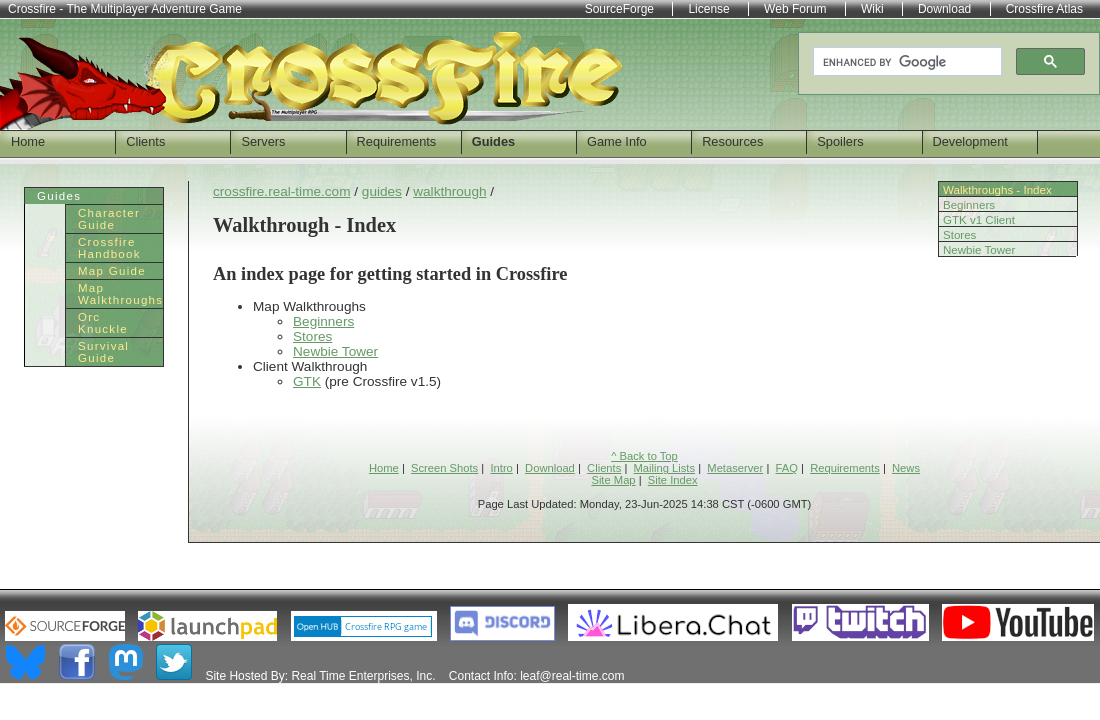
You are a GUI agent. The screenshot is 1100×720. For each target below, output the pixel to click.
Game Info (617, 141)
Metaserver (735, 468)
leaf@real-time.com (572, 676)
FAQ (787, 468)
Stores (959, 235)
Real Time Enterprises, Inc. (363, 676)
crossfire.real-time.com (281, 191)
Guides (493, 141)
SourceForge (619, 9)
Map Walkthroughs (120, 294)
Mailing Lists (665, 468)
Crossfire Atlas (1044, 9)
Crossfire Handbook (109, 248)
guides (382, 191)
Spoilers (840, 141)
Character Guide (109, 219)
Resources (732, 141)
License (708, 9)
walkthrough (449, 191)
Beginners (969, 205)
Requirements (397, 141)
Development (970, 141)
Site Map (613, 480)
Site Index (673, 480)
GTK (307, 381)
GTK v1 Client (979, 220)
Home (28, 141)
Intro (501, 468)
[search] (905, 62)
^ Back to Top (644, 456)
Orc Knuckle (103, 323)
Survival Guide (103, 352)
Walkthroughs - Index (997, 190)
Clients (145, 141)
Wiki (872, 9)
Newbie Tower (979, 250)
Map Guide (112, 271)
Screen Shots (444, 468)
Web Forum (795, 9)
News (906, 468)
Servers (263, 141)
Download (550, 468)
